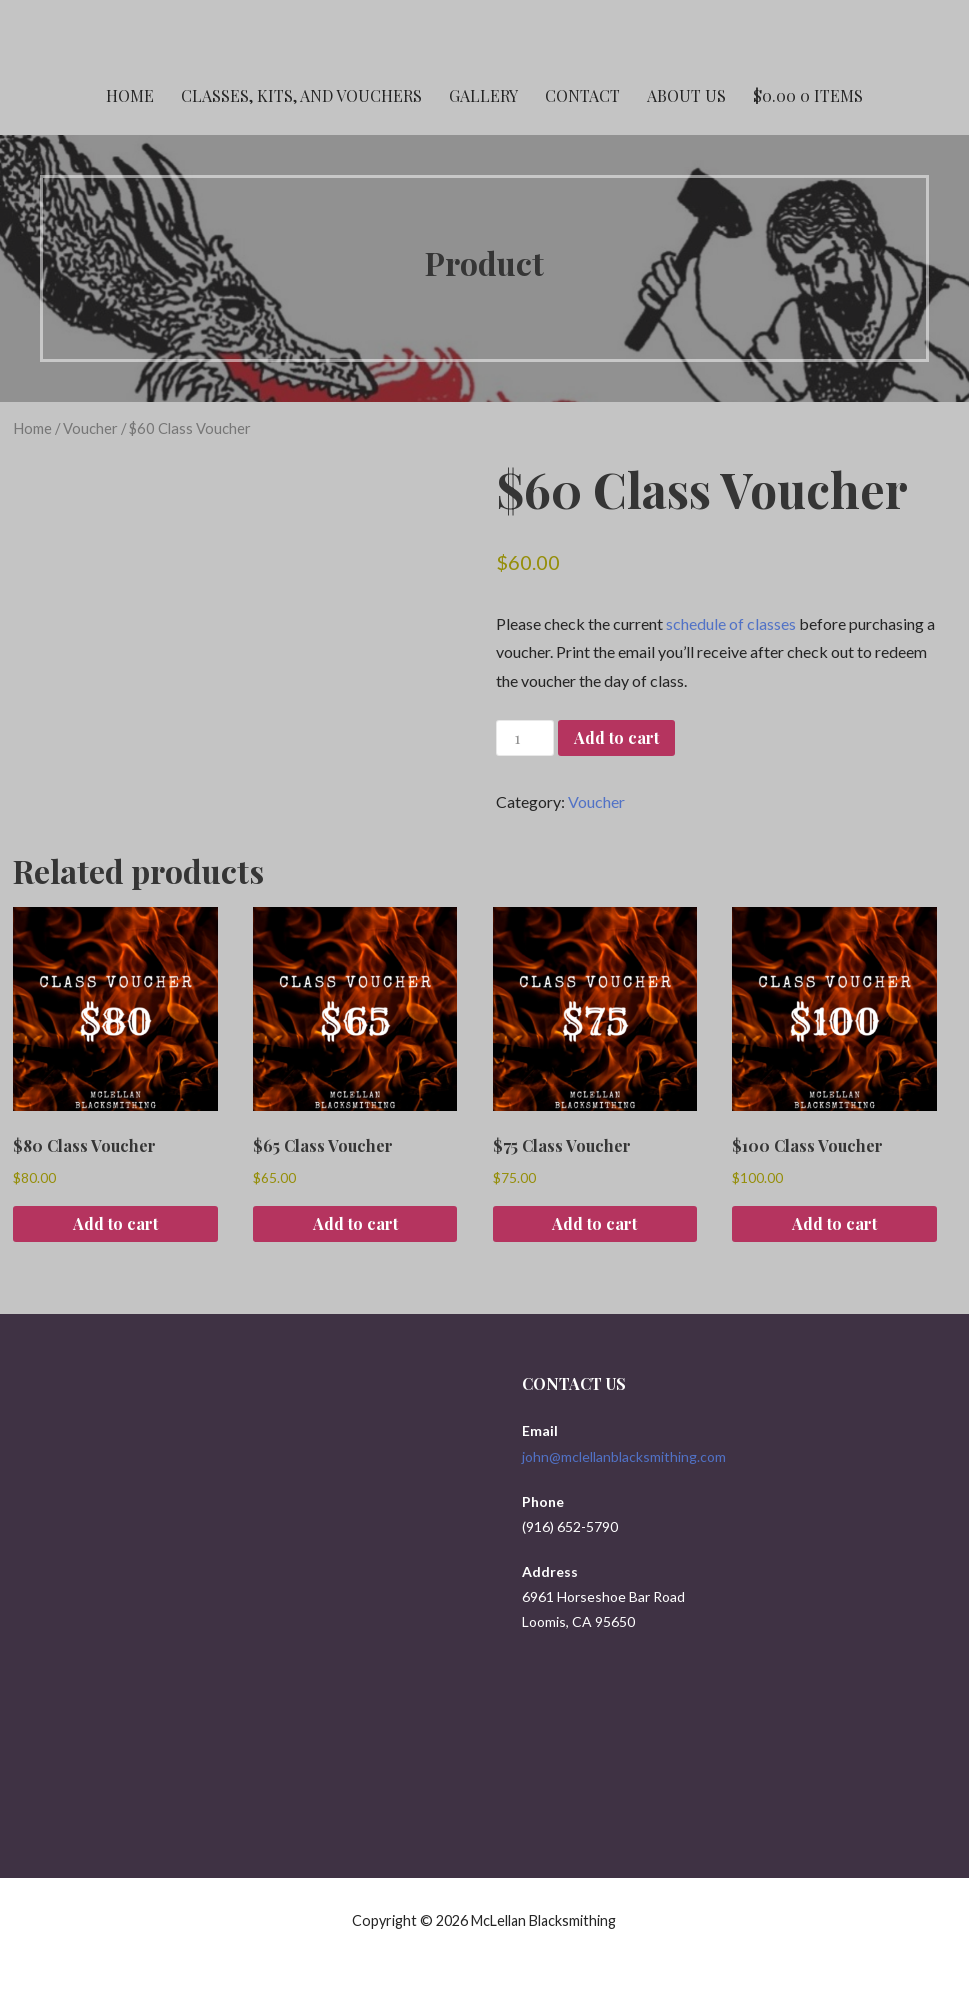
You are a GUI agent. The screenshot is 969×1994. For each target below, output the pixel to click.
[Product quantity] (525, 738)
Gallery (483, 95)
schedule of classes (731, 623)
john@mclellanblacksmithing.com (624, 1456)
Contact (582, 95)
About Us (686, 95)
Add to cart (616, 737)
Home (130, 95)
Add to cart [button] (115, 1223)
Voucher (90, 428)
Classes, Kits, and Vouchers (301, 95)
